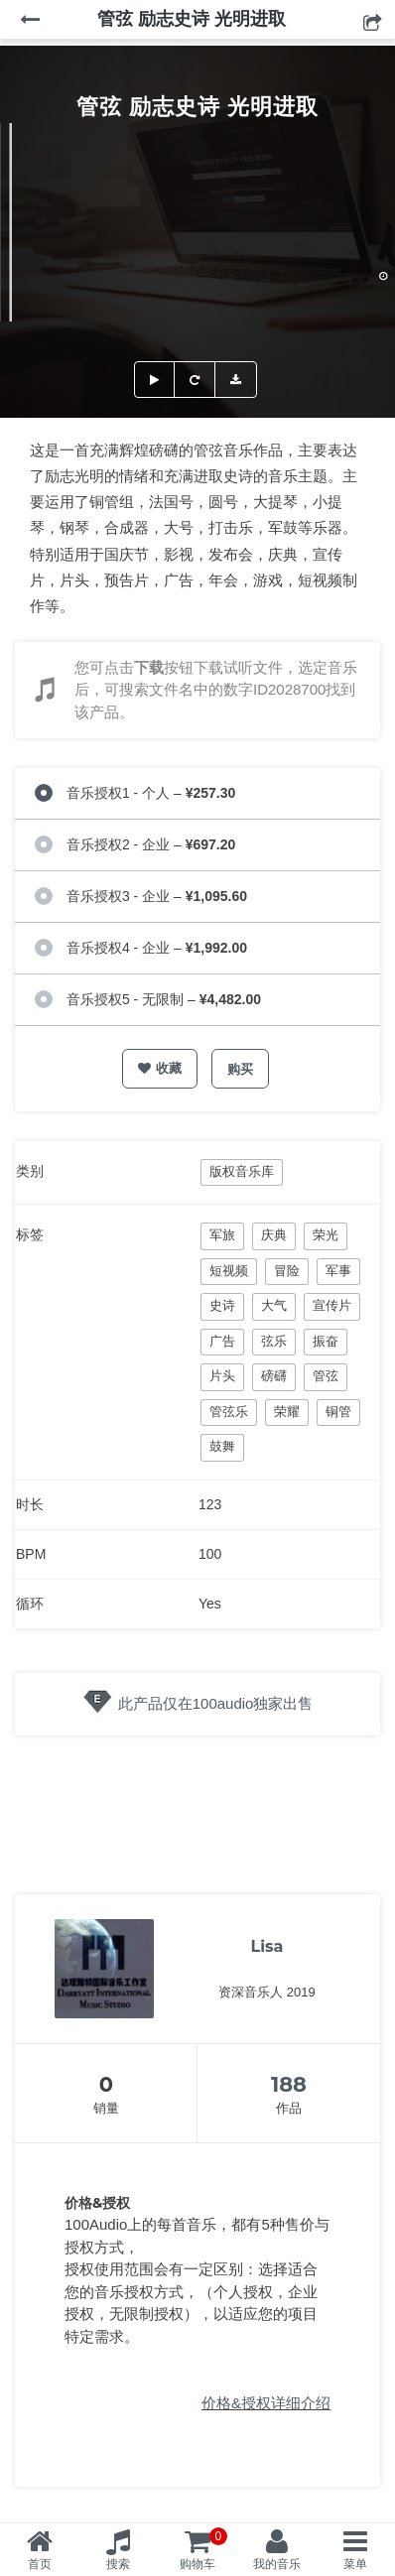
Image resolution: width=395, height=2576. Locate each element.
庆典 (274, 1234)
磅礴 (274, 1375)
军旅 (222, 1234)
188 (289, 2084)
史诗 (222, 1305)
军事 (338, 1270)
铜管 (338, 1411)
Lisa (267, 1946)
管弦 (325, 1375)
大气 (274, 1305)
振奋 (325, 1341)
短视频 (228, 1270)
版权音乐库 (241, 1171)
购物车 (203, 2549)
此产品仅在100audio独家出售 (216, 1703)
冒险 (287, 1270)
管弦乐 (228, 1411)
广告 (222, 1341)
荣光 (325, 1234)
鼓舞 (222, 1446)
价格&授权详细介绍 (265, 2402)
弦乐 (274, 1341)
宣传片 (332, 1305)
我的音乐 (277, 2564)
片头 (222, 1375)
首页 (40, 2564)
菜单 (355, 2564)
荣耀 (287, 1411)
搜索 (118, 2564)
